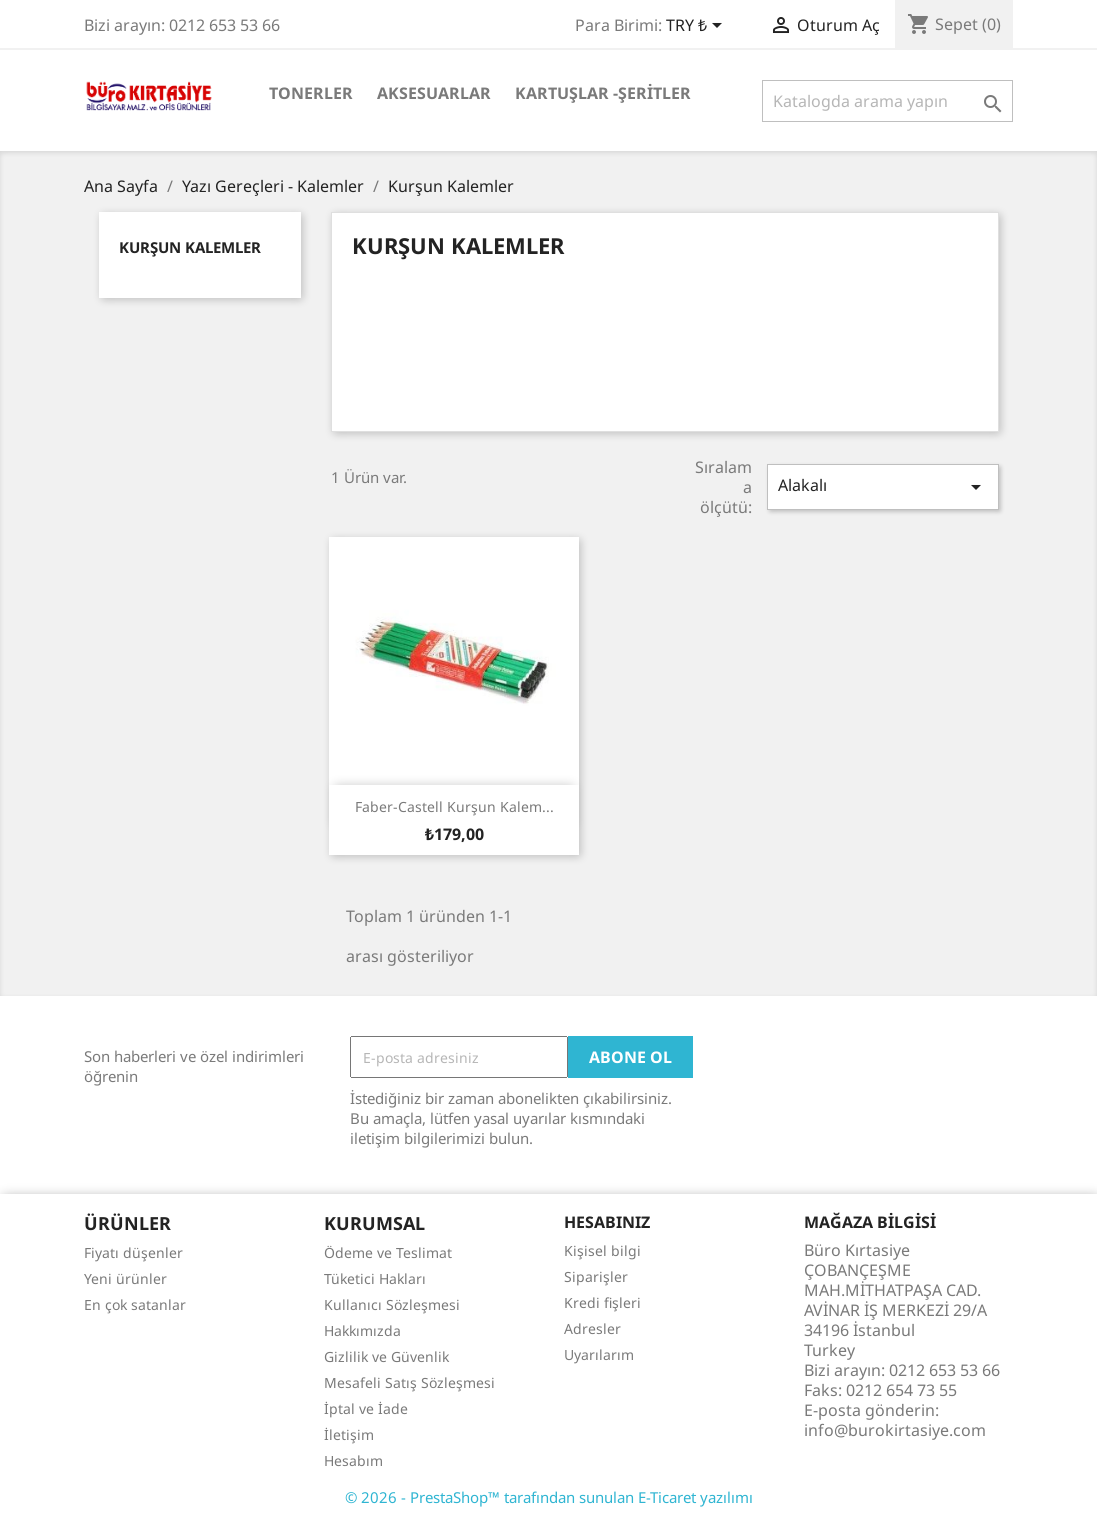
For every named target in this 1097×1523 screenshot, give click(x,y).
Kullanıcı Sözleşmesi (392, 1304)
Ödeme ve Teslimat (388, 1252)
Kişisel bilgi (602, 1250)
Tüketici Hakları (375, 1278)
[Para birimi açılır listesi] (697, 27)
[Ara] (887, 101)
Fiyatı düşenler (133, 1252)
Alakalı (883, 486)
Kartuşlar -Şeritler (603, 93)
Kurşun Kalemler (190, 247)
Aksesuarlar (434, 93)
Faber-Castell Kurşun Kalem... (454, 806)
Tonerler (311, 93)
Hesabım (353, 1460)
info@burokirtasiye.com (895, 1430)
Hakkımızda (362, 1330)
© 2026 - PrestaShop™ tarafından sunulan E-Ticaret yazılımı (549, 1497)
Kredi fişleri (602, 1302)
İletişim (349, 1434)
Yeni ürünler (125, 1278)
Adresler (592, 1328)
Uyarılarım (599, 1354)
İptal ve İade (366, 1408)
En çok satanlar (135, 1304)
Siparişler (596, 1276)
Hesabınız (607, 1222)
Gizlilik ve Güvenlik (386, 1356)
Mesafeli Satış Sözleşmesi (409, 1382)
